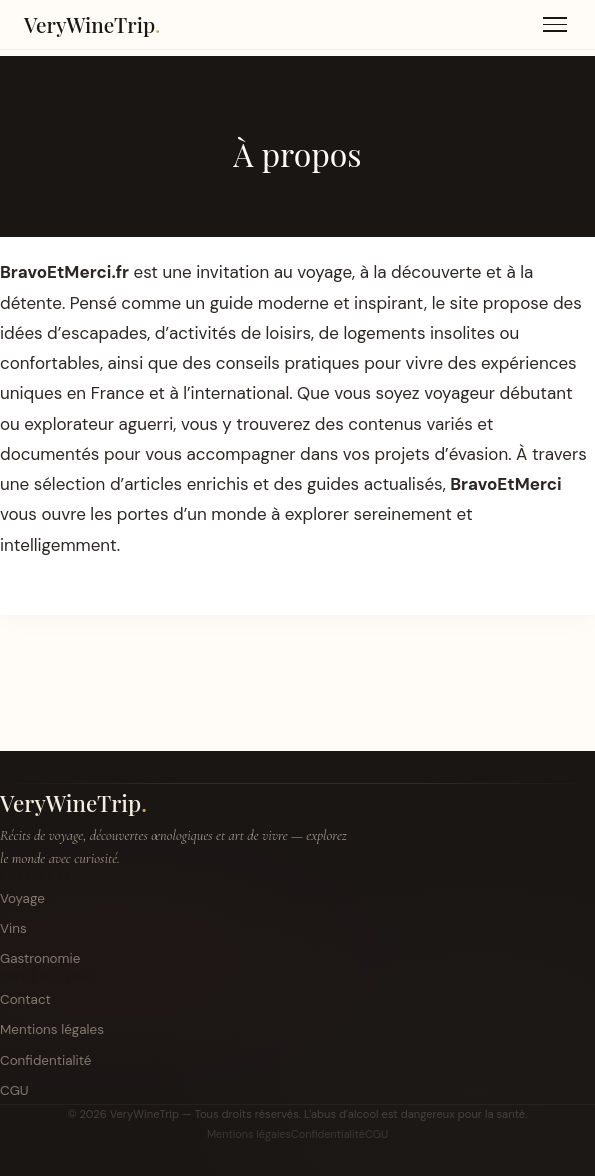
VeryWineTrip (73, 803)
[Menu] (555, 24)
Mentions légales (52, 1029)
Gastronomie (40, 958)
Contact (25, 999)
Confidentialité (45, 1060)
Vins (13, 928)
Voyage (22, 898)
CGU (14, 1090)
